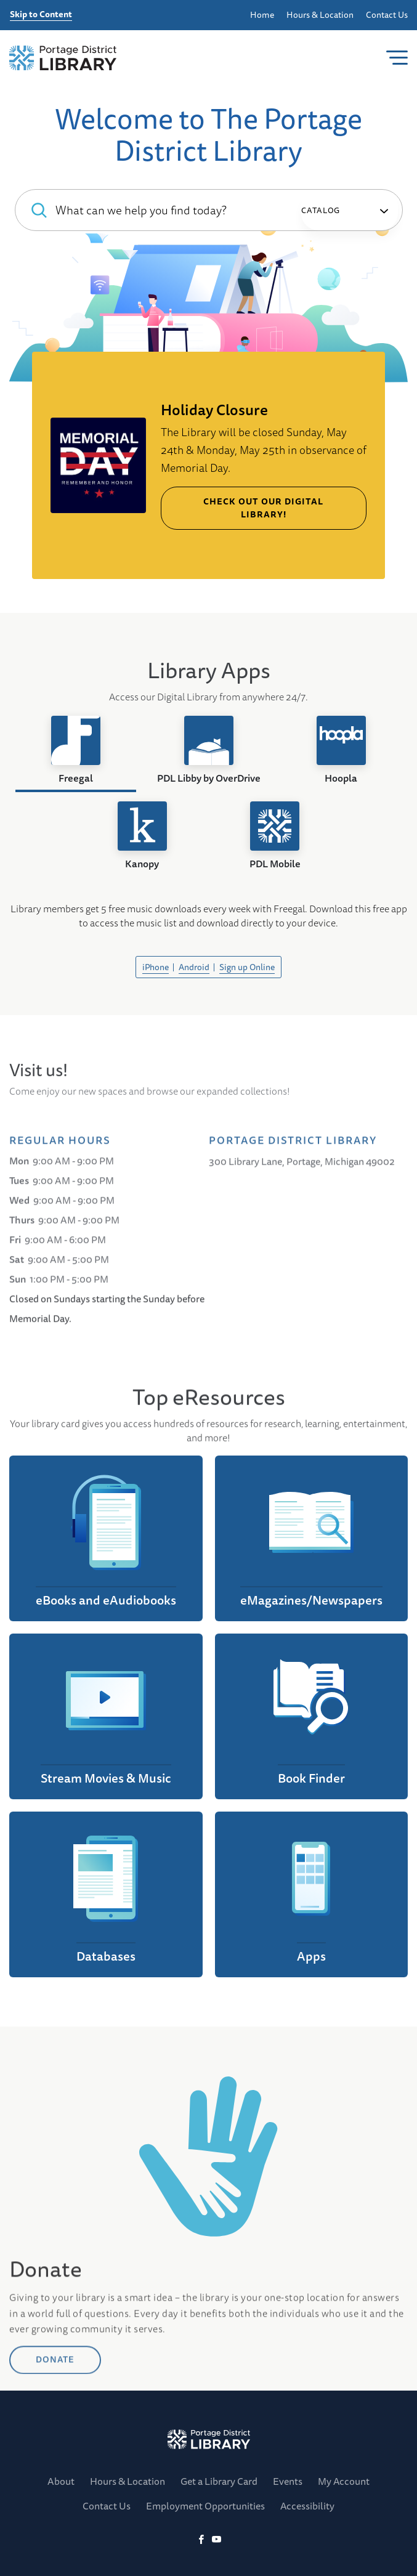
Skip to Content (41, 15)
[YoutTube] (216, 2540)
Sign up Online (247, 967)
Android (194, 967)
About (61, 2481)
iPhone (155, 967)
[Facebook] (201, 2540)
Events (287, 2481)
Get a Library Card (218, 2481)
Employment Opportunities (205, 2506)
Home (262, 15)
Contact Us (387, 15)
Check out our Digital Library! (263, 508)
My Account (344, 2481)
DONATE (55, 2461)
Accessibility (307, 2506)
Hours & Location (320, 15)
